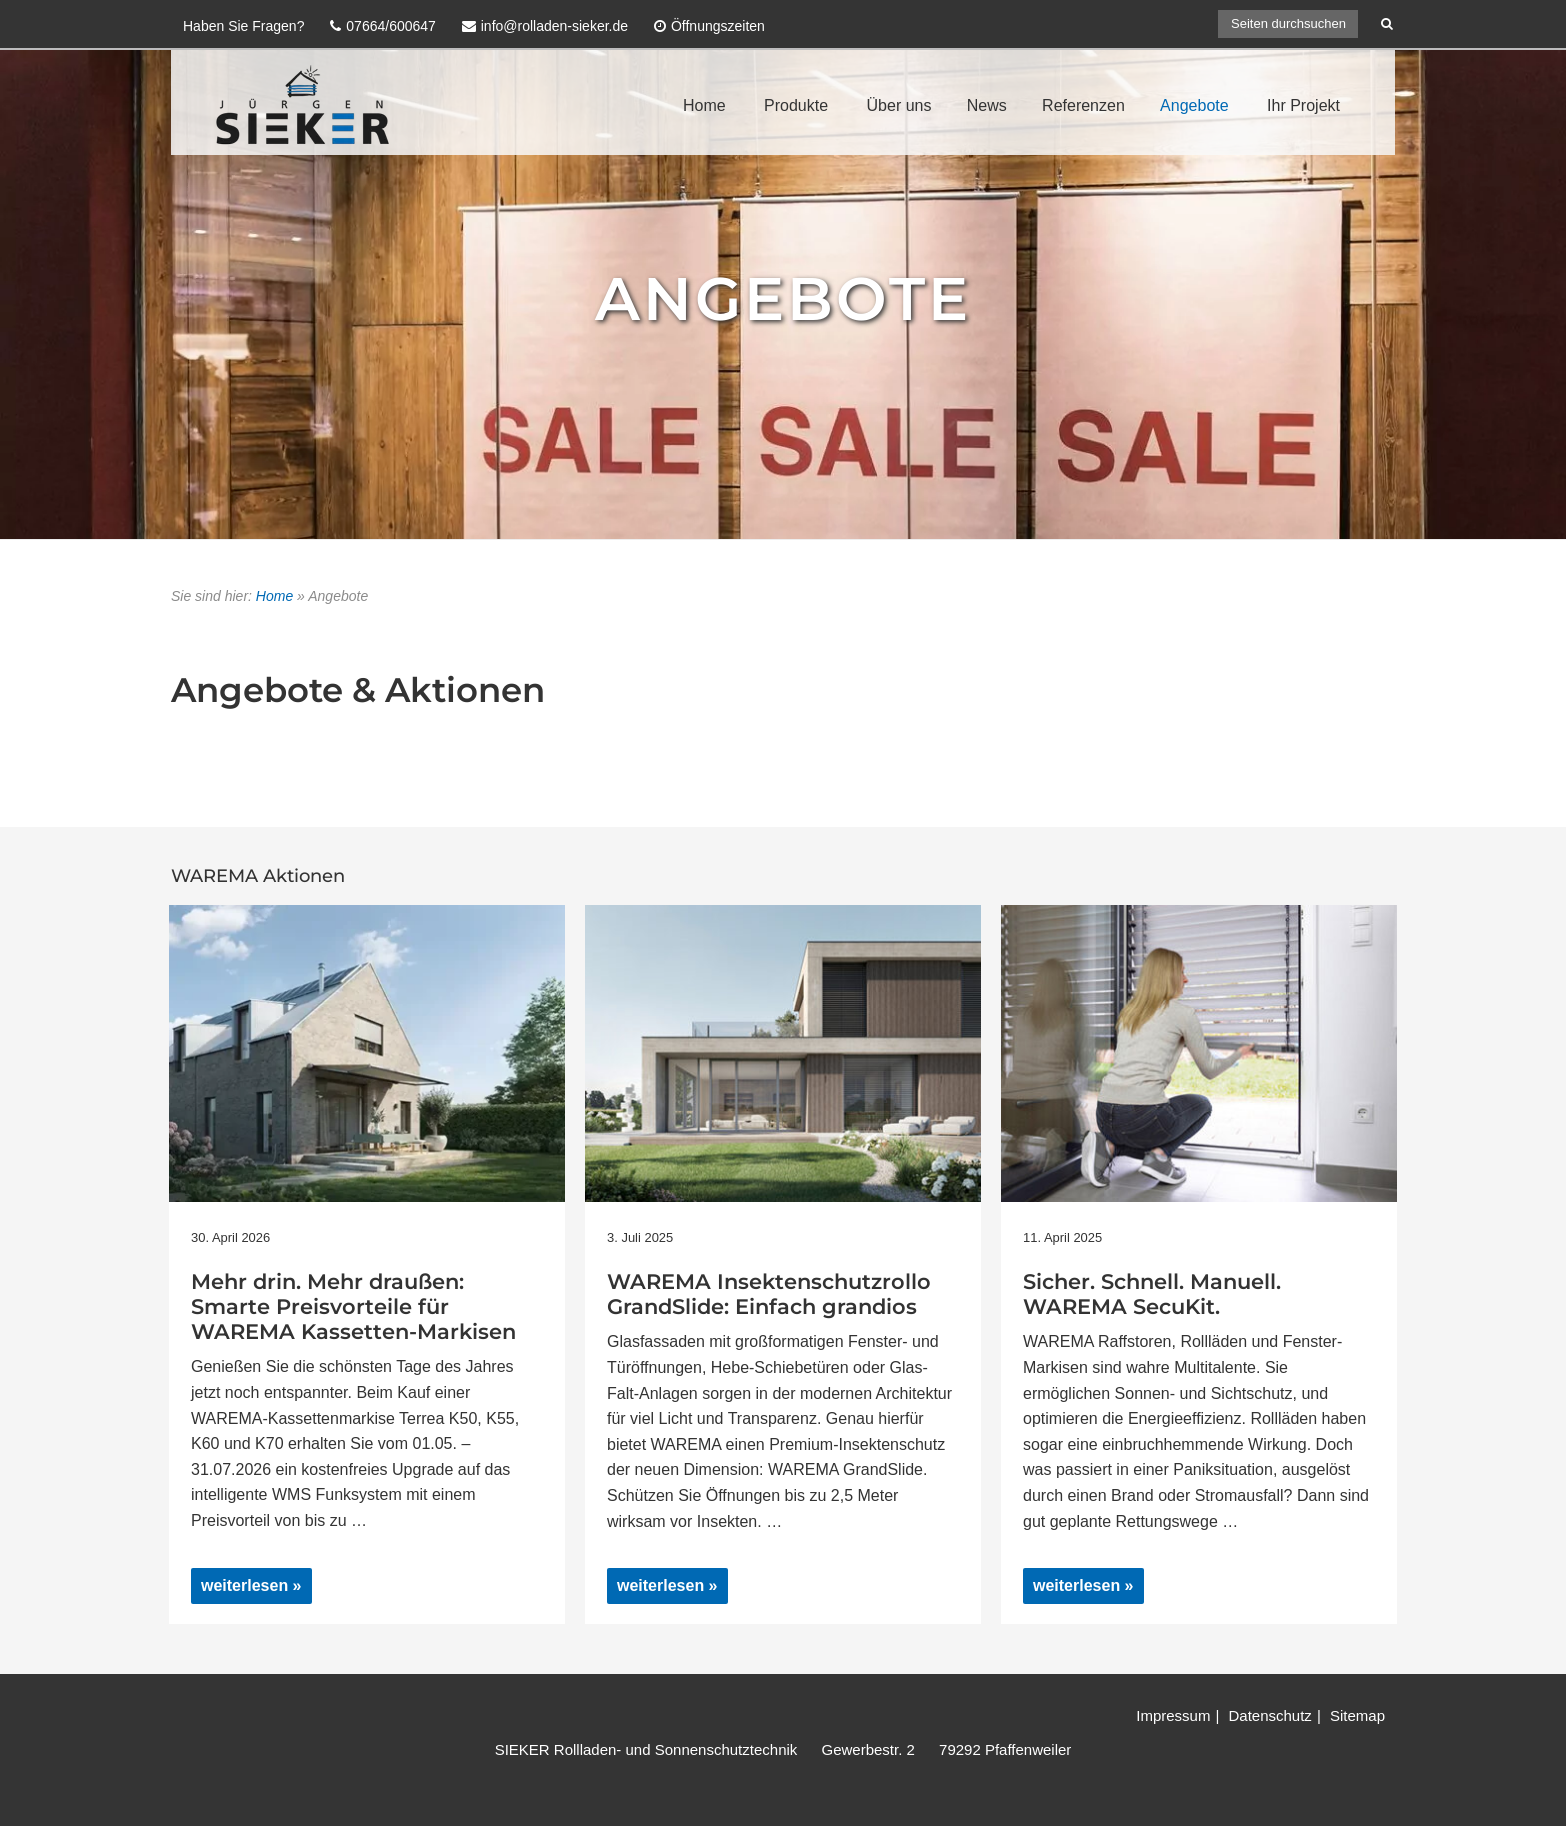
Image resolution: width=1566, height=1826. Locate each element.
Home (704, 105)
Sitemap (1357, 1715)
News (987, 105)
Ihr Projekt (1303, 105)
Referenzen (1083, 105)
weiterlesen (248, 1590)
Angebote (1194, 105)
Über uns (899, 105)
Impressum (1173, 1715)
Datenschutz (1269, 1715)
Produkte (796, 105)
